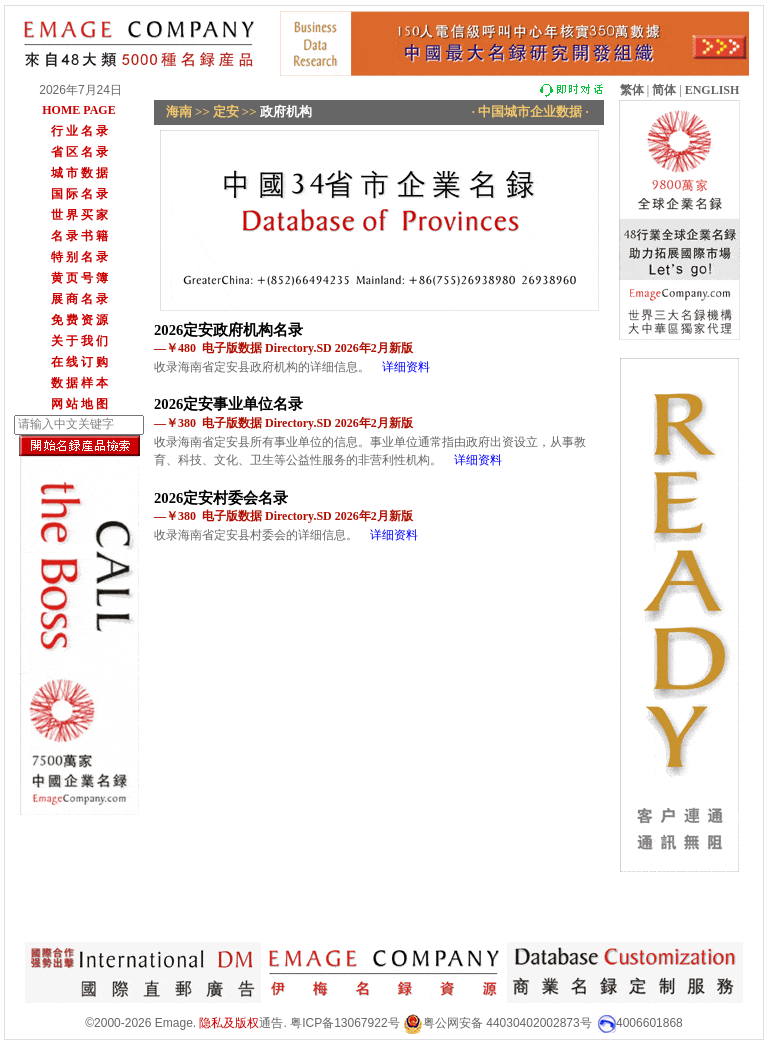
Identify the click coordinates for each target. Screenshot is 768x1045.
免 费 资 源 (79, 320)
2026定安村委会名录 (221, 498)
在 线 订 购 (79, 362)
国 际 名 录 (79, 194)
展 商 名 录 (79, 299)
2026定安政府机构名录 (228, 330)
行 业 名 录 (79, 131)
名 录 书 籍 (79, 236)
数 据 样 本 (79, 383)
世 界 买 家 (79, 215)
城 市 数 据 (79, 173)
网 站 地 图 (79, 404)
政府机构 (286, 111)
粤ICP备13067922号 (344, 1023)
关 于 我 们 (79, 341)
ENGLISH (712, 90)
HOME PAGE (78, 110)
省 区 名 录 (79, 152)
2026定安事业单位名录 (228, 404)
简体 (664, 90)
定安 (226, 111)
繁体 (632, 90)
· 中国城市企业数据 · (531, 111)
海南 (179, 111)
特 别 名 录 (79, 257)
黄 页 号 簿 (79, 278)
